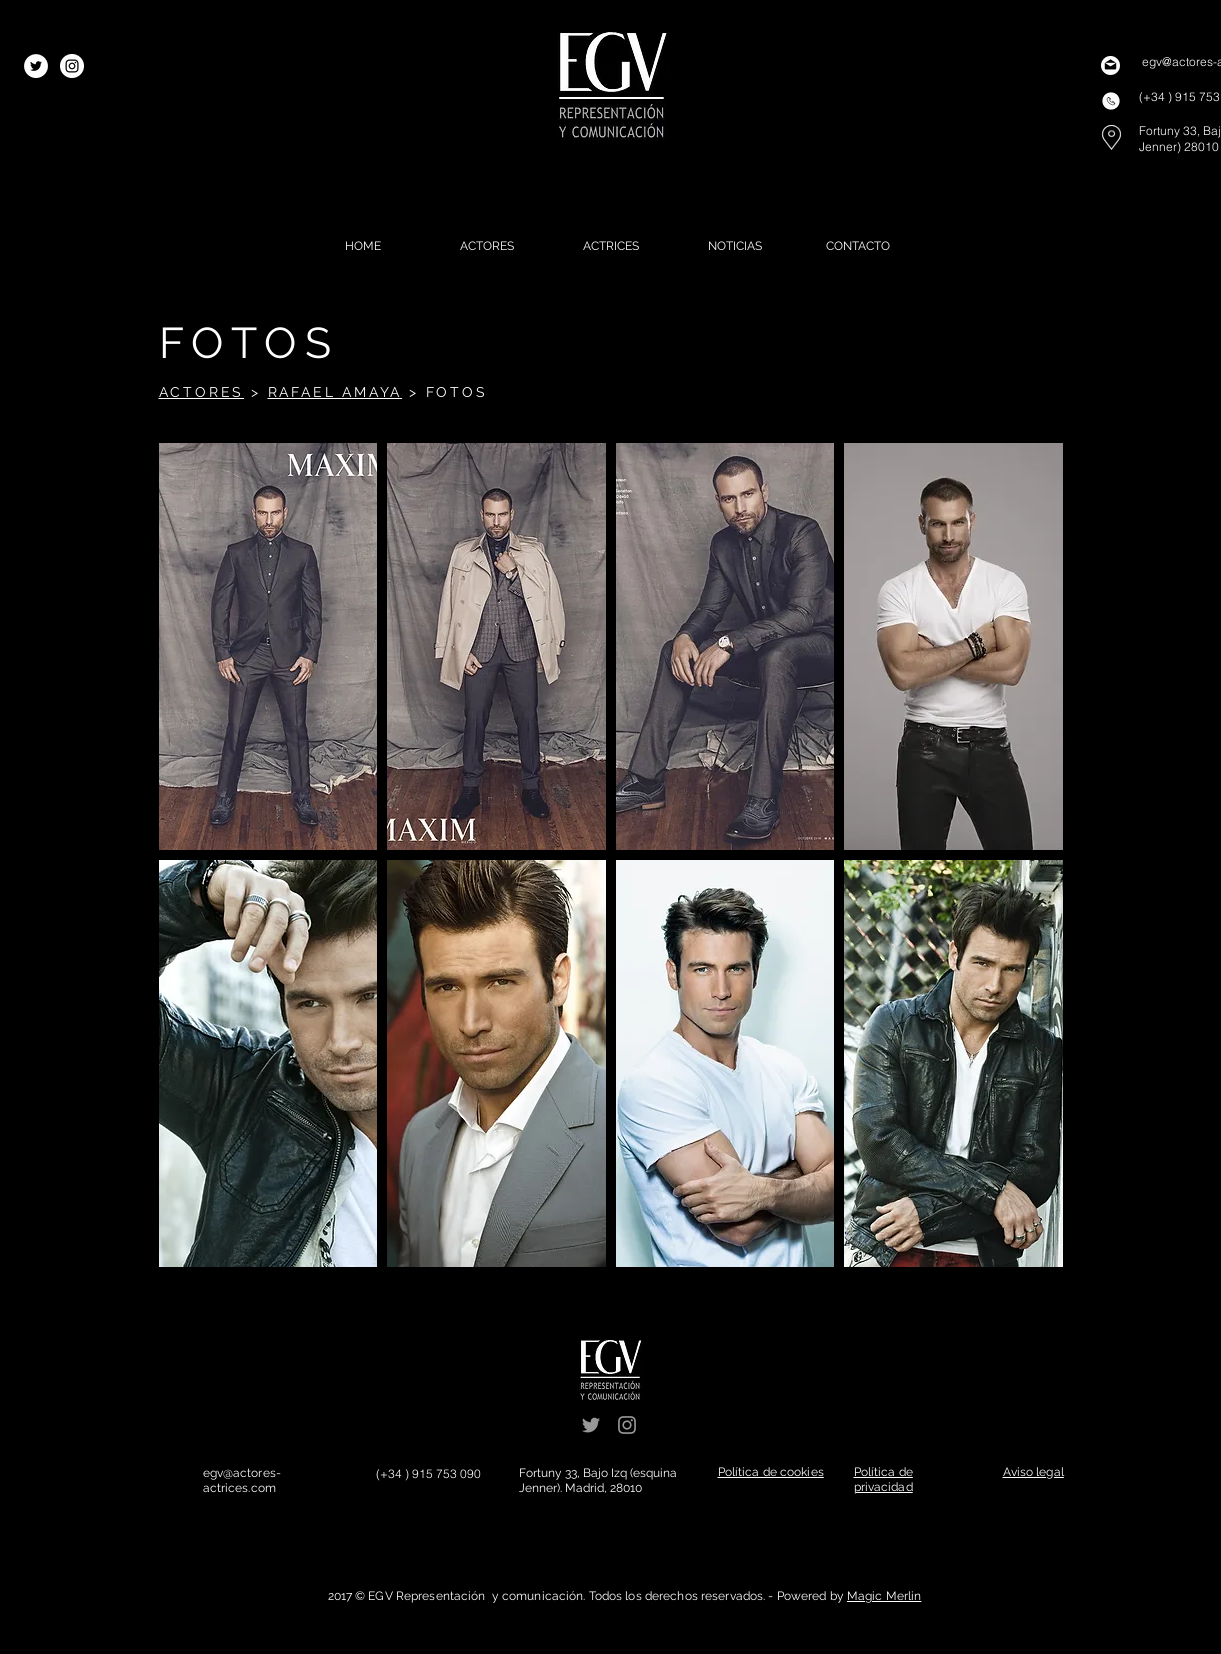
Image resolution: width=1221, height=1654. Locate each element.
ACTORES (202, 392)
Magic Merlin (884, 1596)
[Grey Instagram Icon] (627, 1425)
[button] (268, 646)
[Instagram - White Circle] (72, 66)
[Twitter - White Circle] (36, 66)
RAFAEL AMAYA (335, 392)
